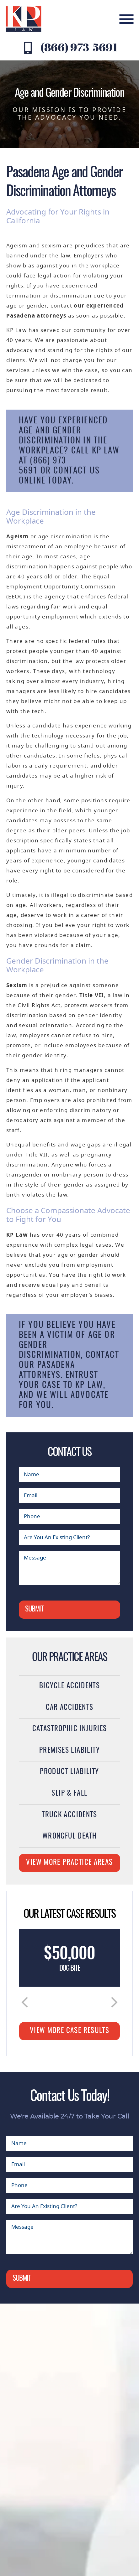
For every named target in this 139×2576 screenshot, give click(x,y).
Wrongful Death (69, 1836)
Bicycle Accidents (69, 1686)
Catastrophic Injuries (69, 1729)
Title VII (91, 995)
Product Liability (69, 1772)
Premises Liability (69, 1750)
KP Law (17, 1235)
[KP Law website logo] (23, 19)
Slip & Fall (69, 1793)
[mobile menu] (126, 19)
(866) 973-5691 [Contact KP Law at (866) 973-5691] (78, 47)
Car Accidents (70, 1707)
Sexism (16, 985)
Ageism (17, 537)
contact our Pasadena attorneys (69, 1365)
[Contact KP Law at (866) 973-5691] (28, 48)
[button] (24, 2002)
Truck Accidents (69, 1815)
